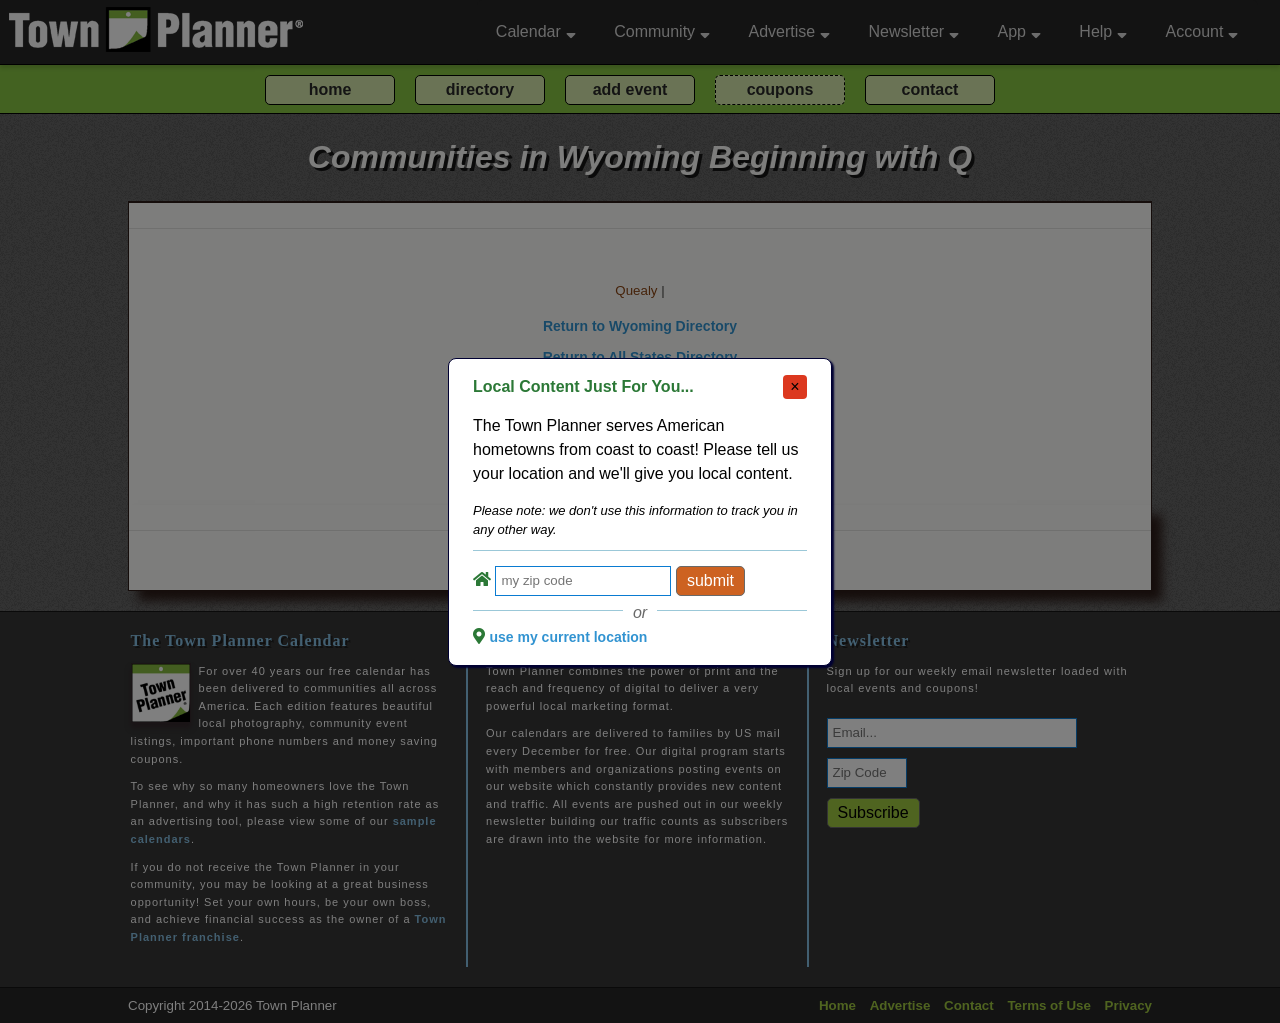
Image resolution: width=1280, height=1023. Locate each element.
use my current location (568, 637)
